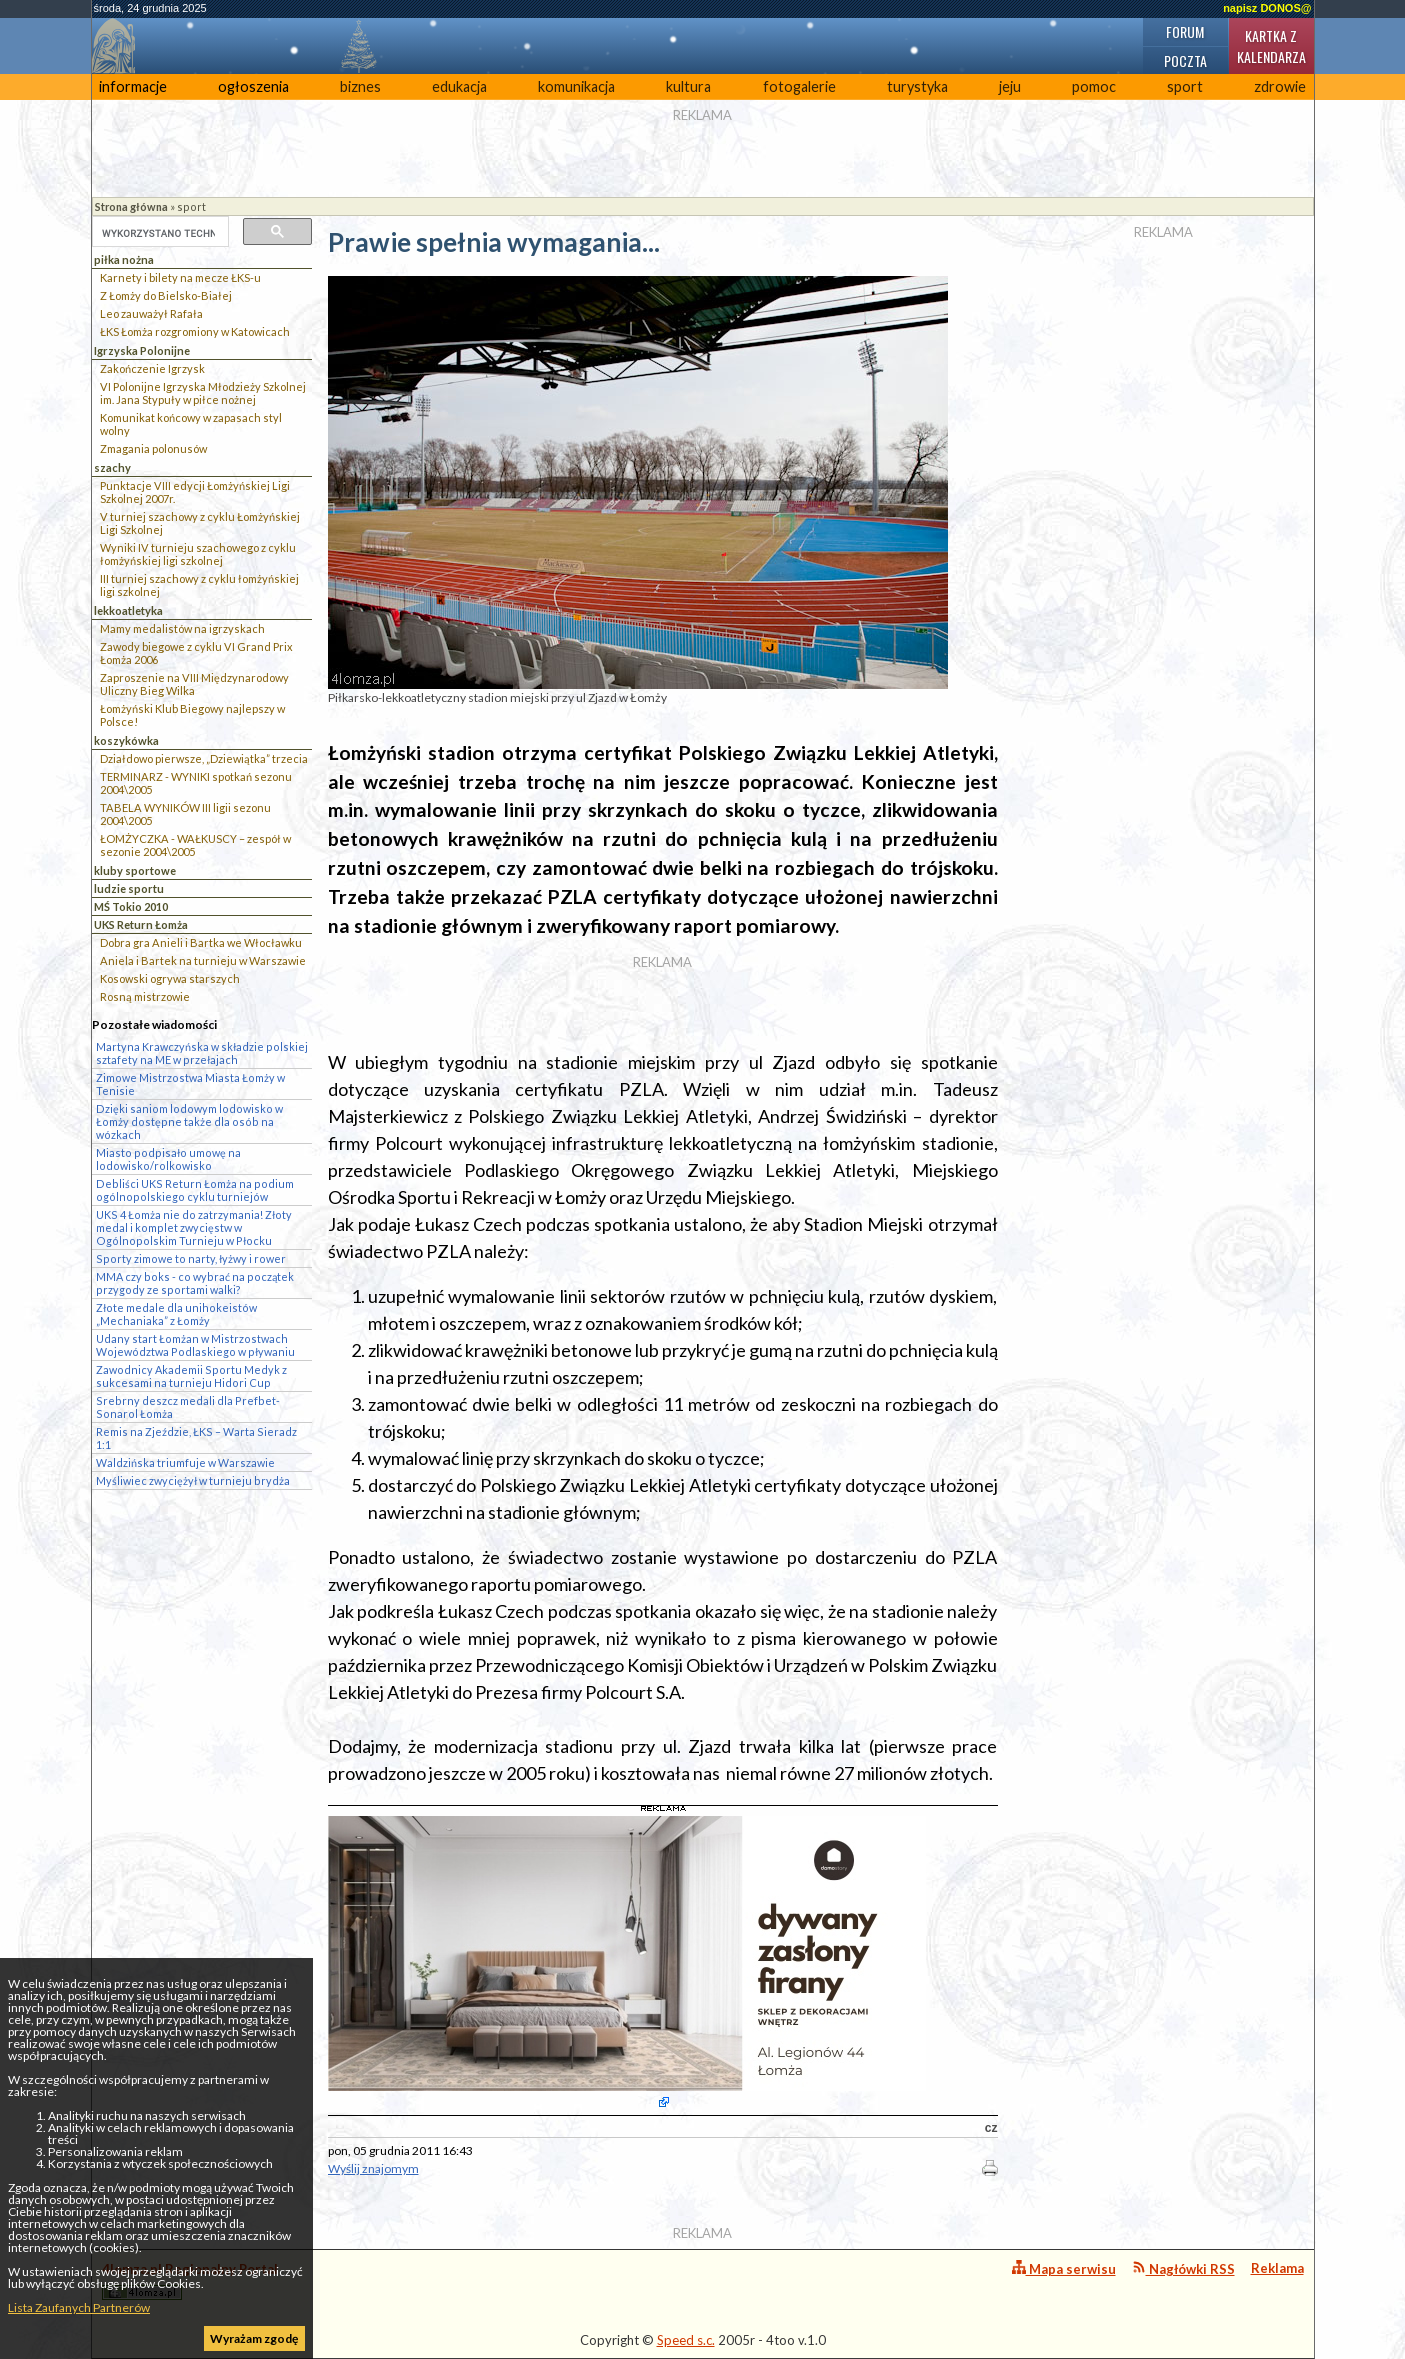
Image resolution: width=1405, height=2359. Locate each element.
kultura (688, 86)
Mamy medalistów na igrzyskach (182, 628)
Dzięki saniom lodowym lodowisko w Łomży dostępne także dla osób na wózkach (189, 1121)
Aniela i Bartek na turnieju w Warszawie (203, 960)
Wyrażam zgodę (254, 2338)
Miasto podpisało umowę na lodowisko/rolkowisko (168, 1159)
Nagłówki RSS (1183, 2268)
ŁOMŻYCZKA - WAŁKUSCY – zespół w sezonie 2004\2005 (195, 845)
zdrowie (1280, 86)
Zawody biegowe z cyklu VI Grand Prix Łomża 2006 (196, 653)
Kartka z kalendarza (1271, 46)
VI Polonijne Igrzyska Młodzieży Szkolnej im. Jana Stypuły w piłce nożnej (203, 393)
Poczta (1185, 60)
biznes (360, 86)
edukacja (459, 86)
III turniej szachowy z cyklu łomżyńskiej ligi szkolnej (199, 585)
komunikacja (576, 86)
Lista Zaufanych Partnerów (79, 2307)
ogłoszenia (253, 86)
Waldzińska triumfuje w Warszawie (185, 1462)
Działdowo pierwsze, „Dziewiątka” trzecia (204, 758)
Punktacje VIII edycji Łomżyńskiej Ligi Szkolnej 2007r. (195, 492)
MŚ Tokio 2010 (131, 906)
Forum (1185, 31)
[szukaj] (158, 233)
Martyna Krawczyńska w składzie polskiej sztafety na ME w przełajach (202, 1053)
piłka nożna (124, 259)
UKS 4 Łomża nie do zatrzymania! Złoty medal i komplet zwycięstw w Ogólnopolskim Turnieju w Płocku (194, 1227)
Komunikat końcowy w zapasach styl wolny (191, 424)
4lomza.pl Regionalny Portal (190, 2280)
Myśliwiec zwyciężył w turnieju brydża (193, 1480)
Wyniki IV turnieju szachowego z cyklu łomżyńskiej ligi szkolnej (198, 554)
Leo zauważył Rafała (151, 313)
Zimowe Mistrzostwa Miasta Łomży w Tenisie (190, 1084)
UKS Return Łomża (141, 924)
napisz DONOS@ (1267, 8)
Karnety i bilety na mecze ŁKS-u (180, 277)
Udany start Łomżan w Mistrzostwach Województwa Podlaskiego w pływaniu (195, 1345)
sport (1185, 86)
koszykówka (126, 740)
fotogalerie (799, 86)
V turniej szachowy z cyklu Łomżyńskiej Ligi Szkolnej (200, 523)
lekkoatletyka (128, 610)
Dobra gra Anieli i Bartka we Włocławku (201, 942)
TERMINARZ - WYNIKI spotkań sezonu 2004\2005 (196, 783)
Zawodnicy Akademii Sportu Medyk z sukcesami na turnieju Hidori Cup (191, 1376)
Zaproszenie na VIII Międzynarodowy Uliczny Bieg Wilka (194, 684)
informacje (133, 86)
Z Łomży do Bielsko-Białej (166, 295)
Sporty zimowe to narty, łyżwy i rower (191, 1258)
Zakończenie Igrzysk (152, 368)
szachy (112, 467)
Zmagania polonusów (153, 448)
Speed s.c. (686, 2340)
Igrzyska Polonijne (142, 350)
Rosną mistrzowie (145, 996)
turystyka (917, 86)
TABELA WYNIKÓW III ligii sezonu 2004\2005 (185, 814)
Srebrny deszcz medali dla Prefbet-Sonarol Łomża (188, 1407)
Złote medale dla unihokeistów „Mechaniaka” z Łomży (176, 1314)
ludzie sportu (129, 888)
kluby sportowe (135, 870)
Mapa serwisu (1064, 2268)
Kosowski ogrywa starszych (170, 978)
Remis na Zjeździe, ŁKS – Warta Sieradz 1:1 (196, 1438)
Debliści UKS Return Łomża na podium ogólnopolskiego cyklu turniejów (195, 1190)
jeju (1010, 86)
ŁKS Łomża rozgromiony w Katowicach (195, 331)
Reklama (1277, 2268)
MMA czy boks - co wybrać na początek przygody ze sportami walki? (195, 1283)
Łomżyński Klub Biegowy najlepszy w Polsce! (192, 715)
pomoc (1094, 86)
